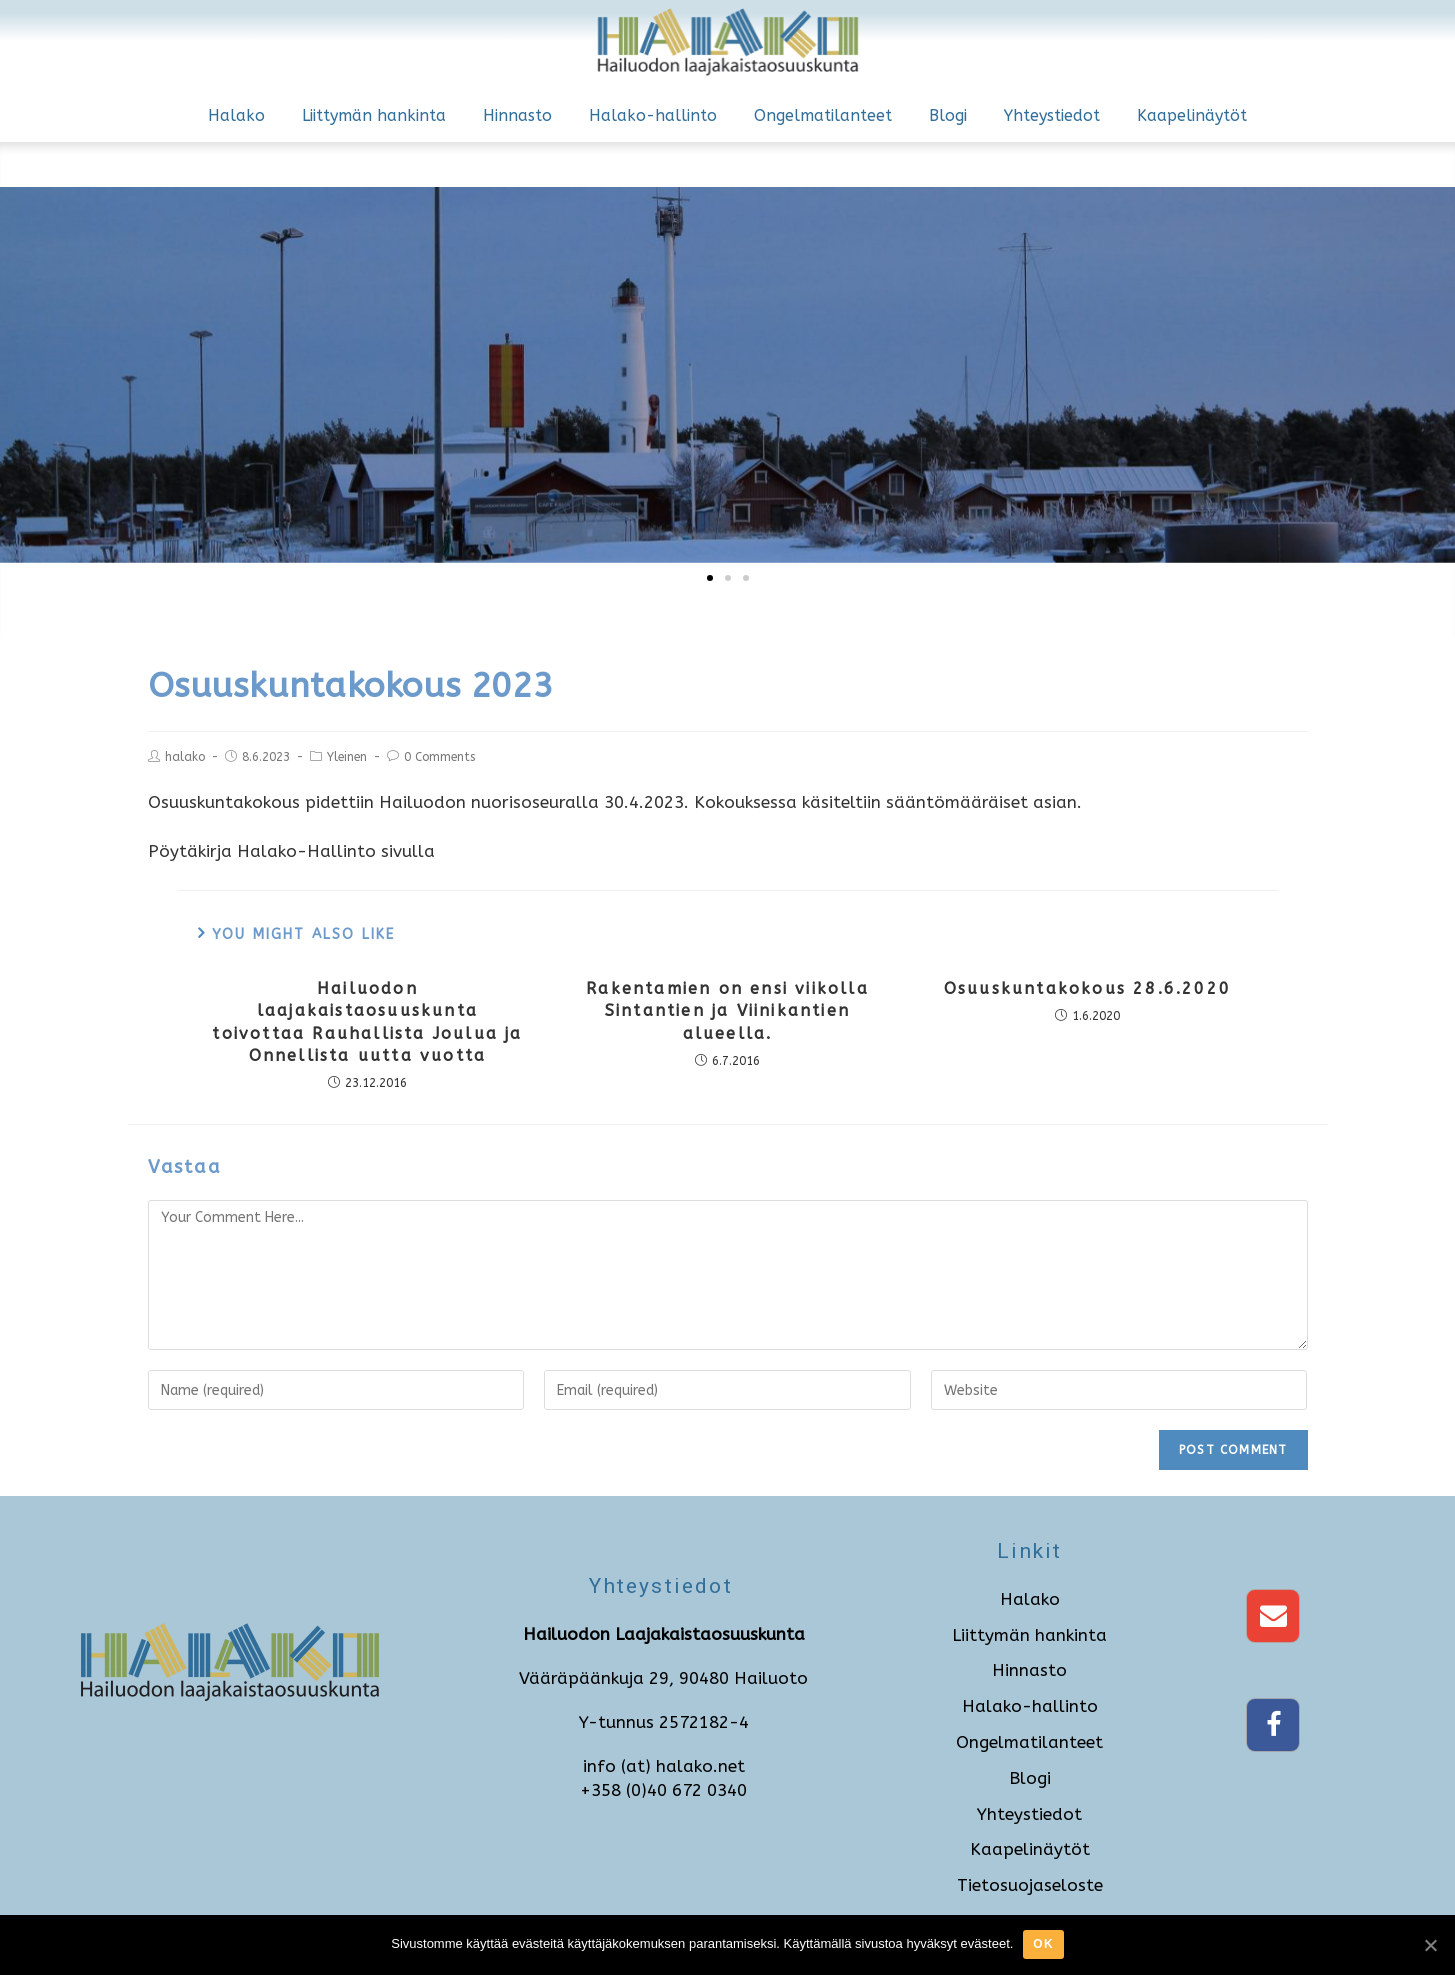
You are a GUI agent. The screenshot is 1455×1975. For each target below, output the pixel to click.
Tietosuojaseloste (1030, 1885)
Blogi (948, 115)
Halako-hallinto (653, 115)
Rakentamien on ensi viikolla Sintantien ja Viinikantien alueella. (727, 1011)
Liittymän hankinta (374, 115)
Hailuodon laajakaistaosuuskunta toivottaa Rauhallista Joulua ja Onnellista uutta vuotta (367, 1022)
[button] (710, 578)
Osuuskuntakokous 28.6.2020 (1087, 988)
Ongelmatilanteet (823, 115)
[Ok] (1430, 1945)
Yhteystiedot (1052, 115)
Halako (236, 115)
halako (185, 757)
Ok (1043, 1944)
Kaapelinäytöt (1192, 115)
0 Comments (439, 757)
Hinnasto (517, 115)
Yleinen (347, 757)
